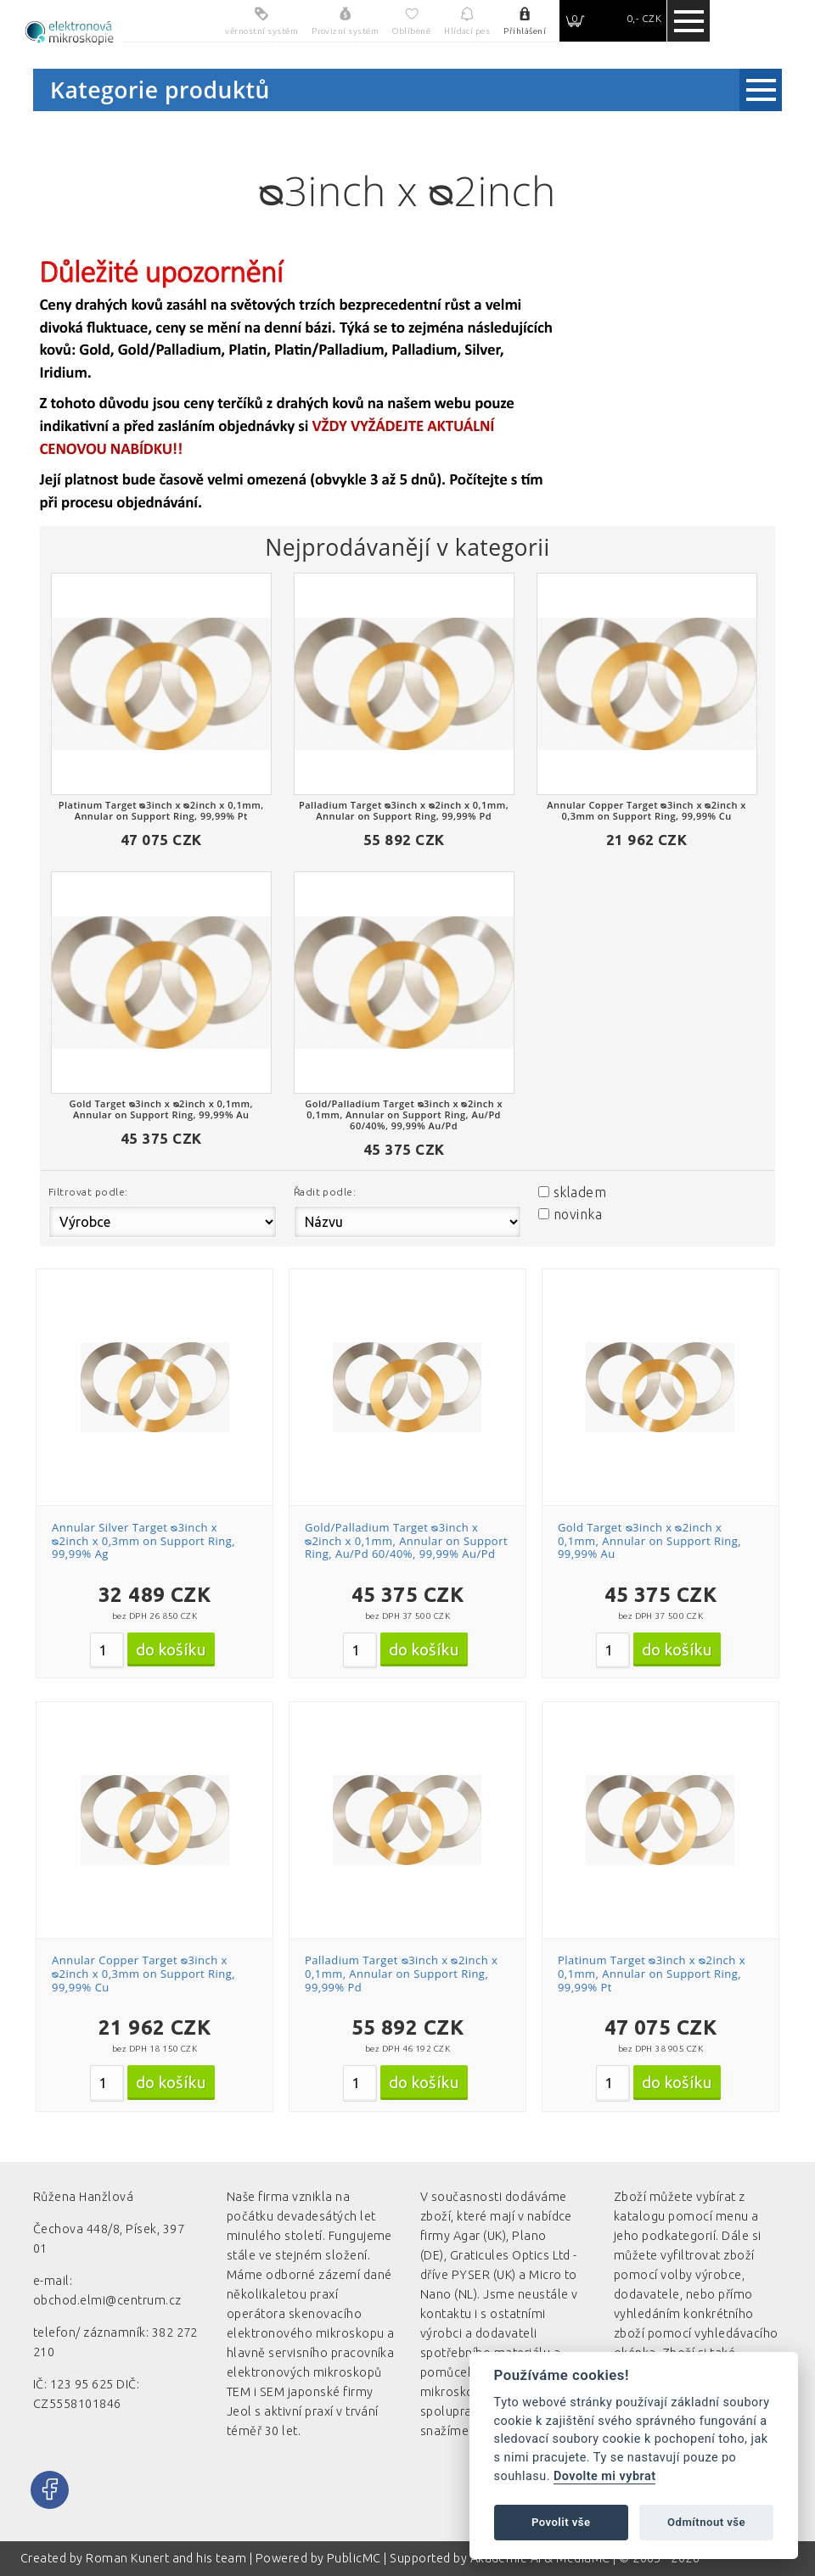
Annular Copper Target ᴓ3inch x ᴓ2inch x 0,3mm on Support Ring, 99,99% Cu (143, 1973)
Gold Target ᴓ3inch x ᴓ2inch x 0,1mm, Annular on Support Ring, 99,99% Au (649, 1540)
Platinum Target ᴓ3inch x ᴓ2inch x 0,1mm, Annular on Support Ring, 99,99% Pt (651, 1973)
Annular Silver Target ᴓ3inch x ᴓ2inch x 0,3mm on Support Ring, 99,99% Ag (143, 1540)
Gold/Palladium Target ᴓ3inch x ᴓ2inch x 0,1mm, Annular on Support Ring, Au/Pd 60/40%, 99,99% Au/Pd (406, 1540)
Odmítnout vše (706, 2522)
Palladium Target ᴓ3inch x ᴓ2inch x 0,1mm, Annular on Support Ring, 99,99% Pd (401, 1973)
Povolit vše (561, 2522)
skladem (580, 1192)
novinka (578, 1214)
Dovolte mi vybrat (604, 2476)
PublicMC (354, 2558)
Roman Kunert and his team (167, 2558)
